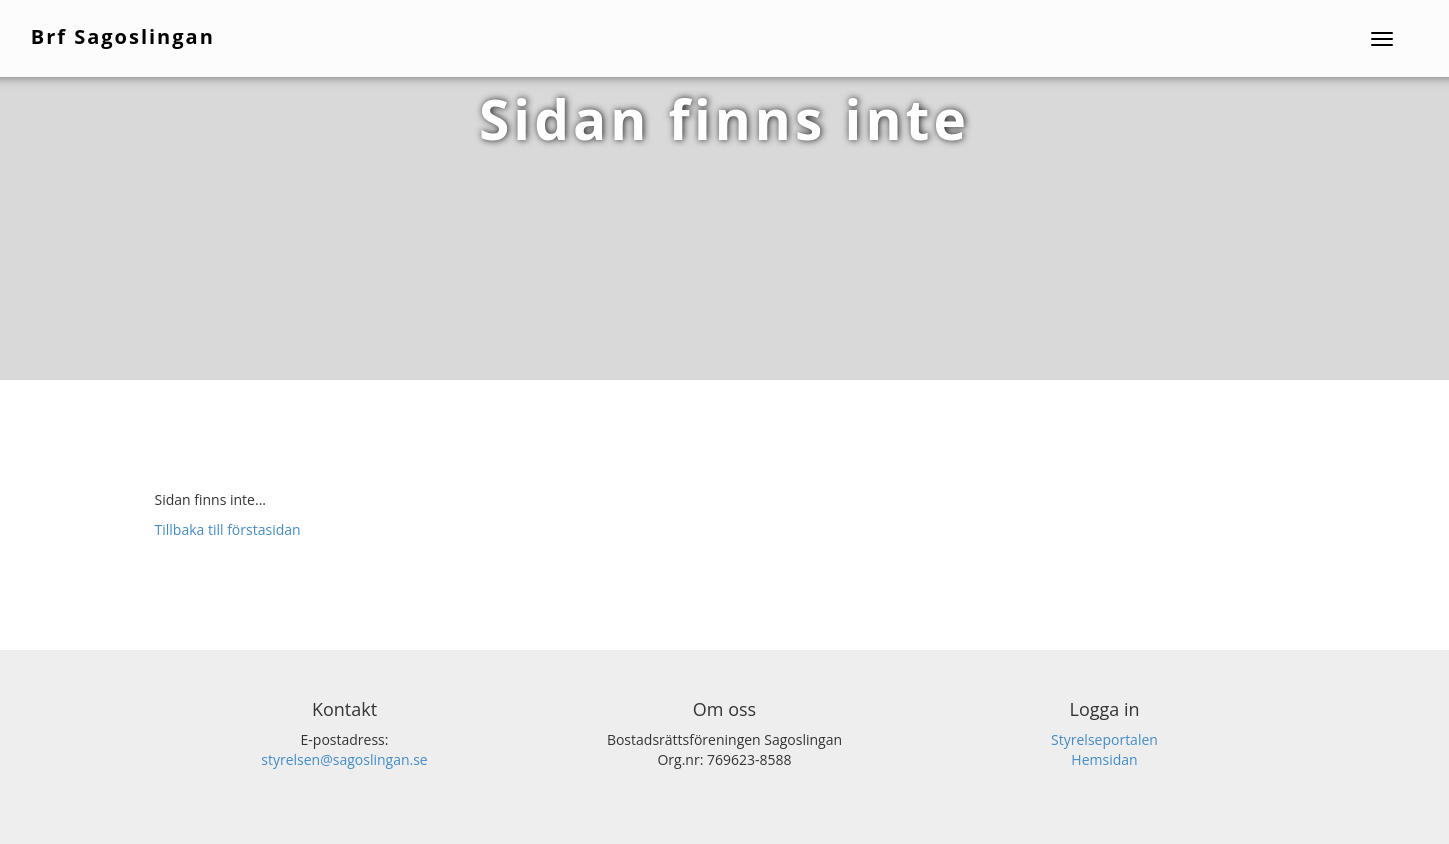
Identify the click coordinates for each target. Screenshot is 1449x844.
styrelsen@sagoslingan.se (344, 759)
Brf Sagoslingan (125, 35)
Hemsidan (1104, 759)
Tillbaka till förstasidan (228, 529)
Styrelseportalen (1104, 739)
